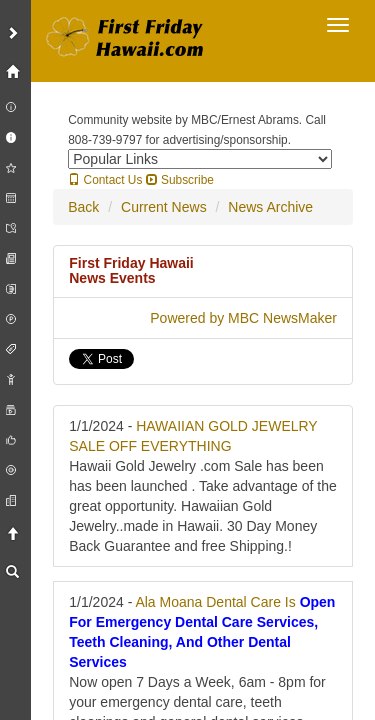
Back (83, 207)
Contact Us (105, 180)
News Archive (270, 207)
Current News (164, 207)
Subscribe (180, 180)
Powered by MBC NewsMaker (243, 318)
